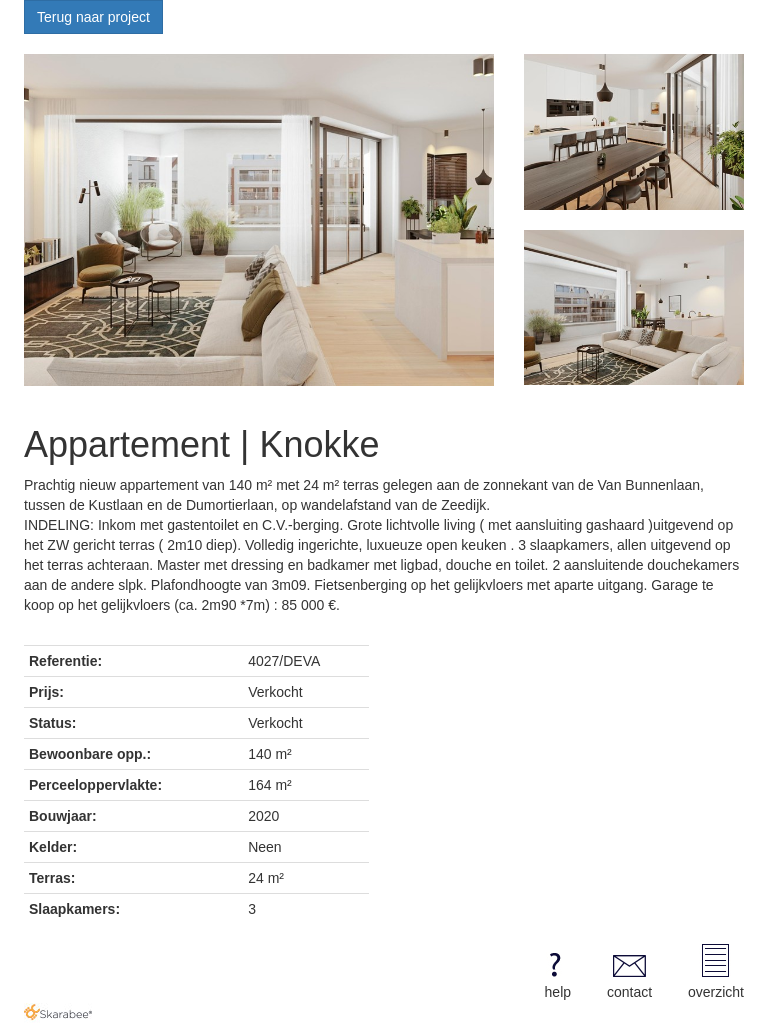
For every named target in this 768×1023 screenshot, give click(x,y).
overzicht (716, 972)
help (554, 972)
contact (629, 972)
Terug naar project (93, 17)
